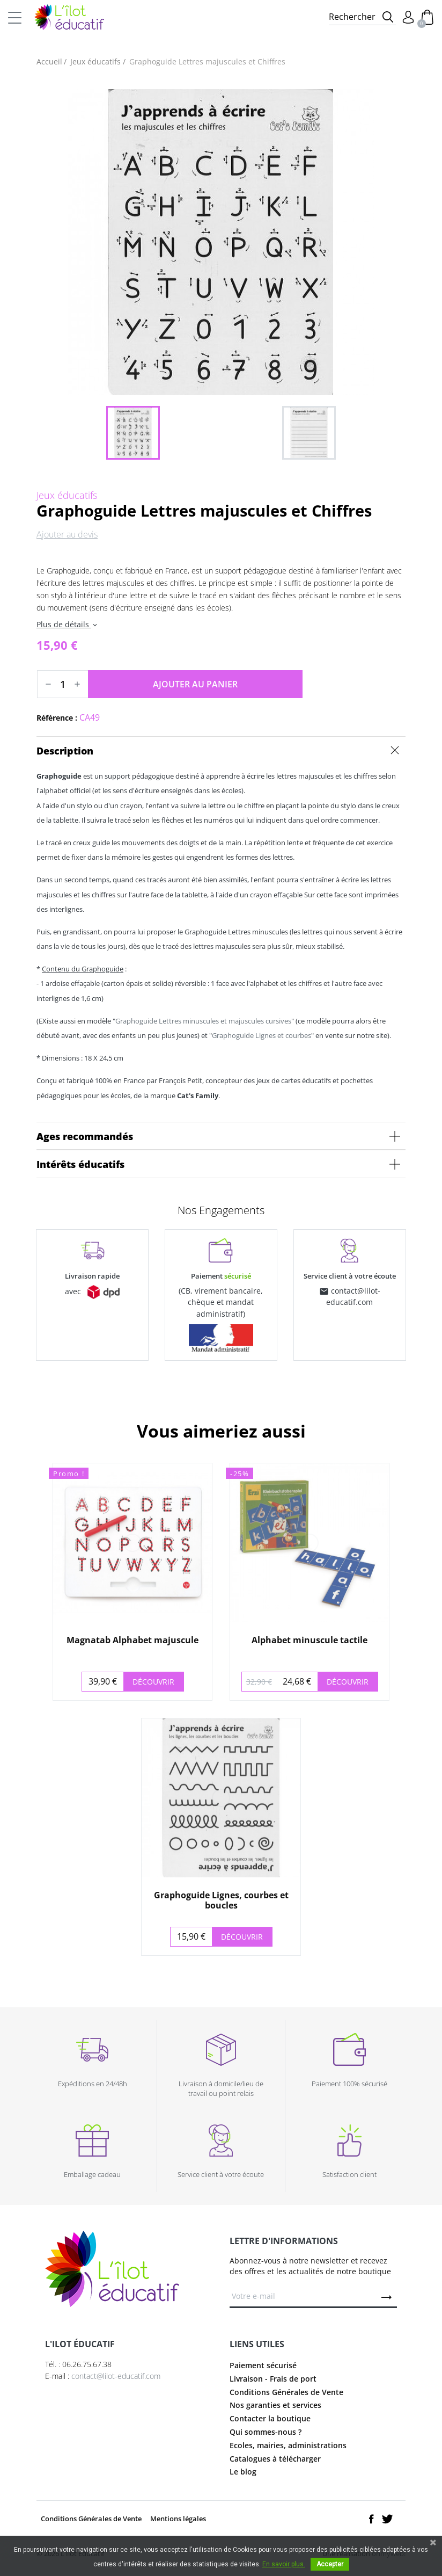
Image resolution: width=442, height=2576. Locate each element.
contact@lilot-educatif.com (115, 2376)
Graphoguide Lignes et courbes (261, 1035)
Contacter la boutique (270, 2418)
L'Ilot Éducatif (69, 17)
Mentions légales (178, 2518)
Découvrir (153, 1682)
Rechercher (352, 17)
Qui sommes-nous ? (265, 2432)
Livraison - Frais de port (273, 2379)
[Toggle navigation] (14, 17)
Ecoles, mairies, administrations (288, 2445)
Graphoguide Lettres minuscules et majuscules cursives (203, 1021)
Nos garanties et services (275, 2405)
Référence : (56, 718)
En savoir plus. (283, 2564)
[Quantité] (62, 684)
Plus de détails (67, 624)
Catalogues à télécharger (275, 2459)
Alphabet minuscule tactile (309, 1640)
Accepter (329, 2564)
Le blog (243, 2471)
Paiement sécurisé (263, 2365)
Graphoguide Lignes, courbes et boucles (221, 1900)
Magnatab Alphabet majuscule (132, 1640)
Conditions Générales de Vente (286, 2392)
